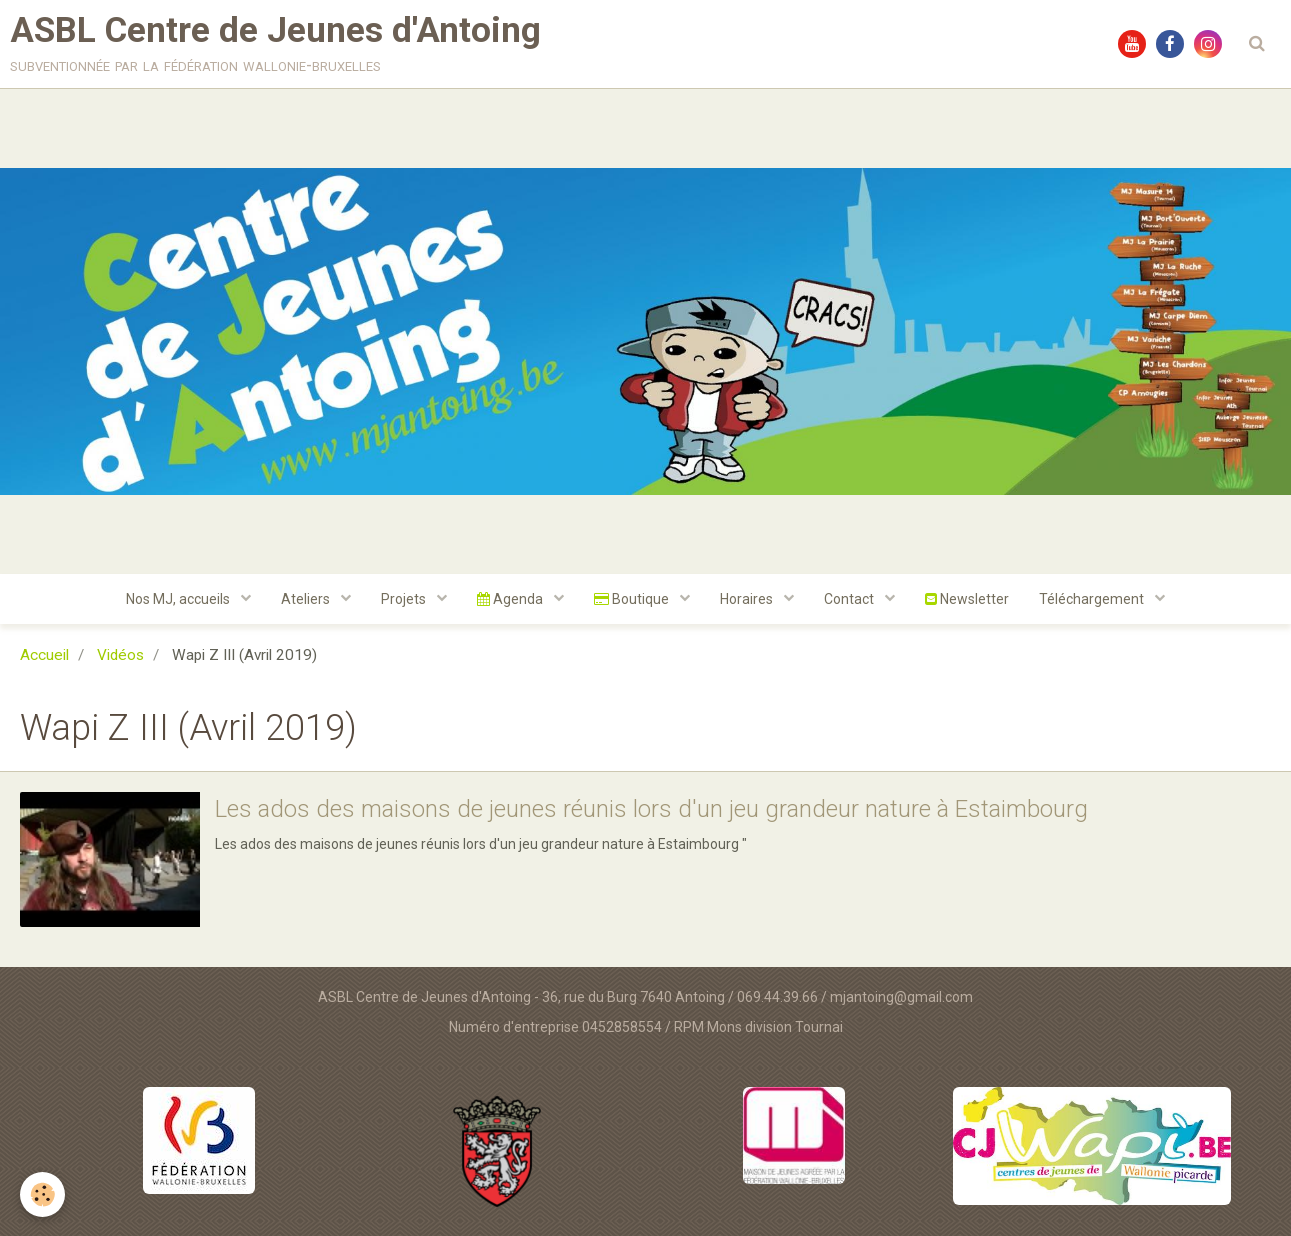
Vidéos (120, 655)
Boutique (633, 599)
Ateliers (307, 599)
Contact (850, 599)
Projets (405, 599)
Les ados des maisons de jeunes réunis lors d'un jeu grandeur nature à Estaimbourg (651, 809)
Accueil (44, 655)
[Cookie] (42, 1194)
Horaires (748, 599)
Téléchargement (1093, 599)
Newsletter (967, 599)
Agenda (511, 599)
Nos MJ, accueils (179, 599)
